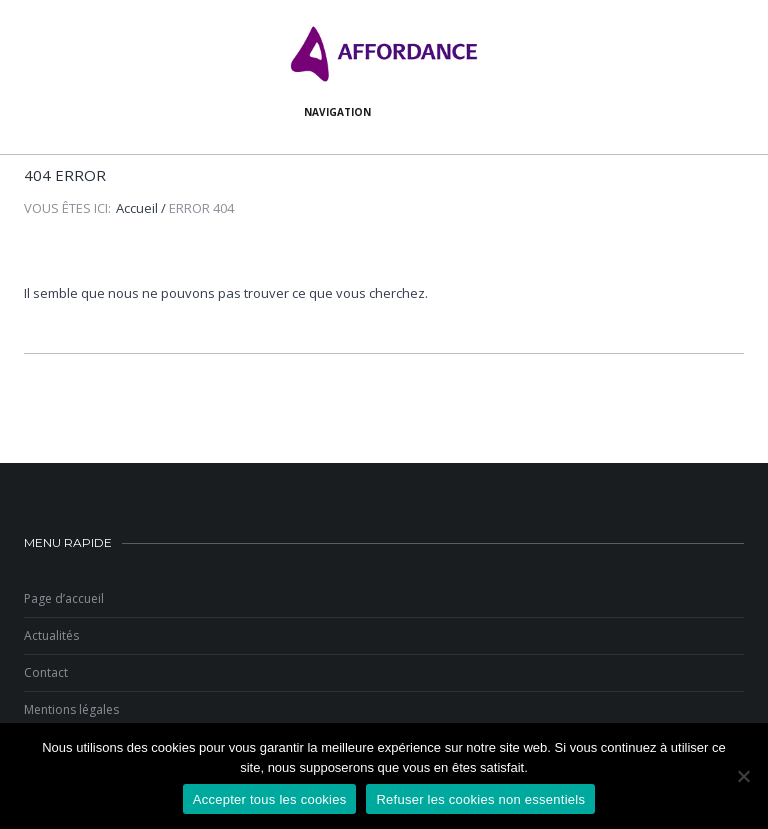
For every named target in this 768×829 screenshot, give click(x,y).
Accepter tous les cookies (270, 799)
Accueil (137, 208)
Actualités (51, 635)
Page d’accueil (64, 598)
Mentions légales (71, 709)
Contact (46, 672)
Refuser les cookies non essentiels (480, 799)
